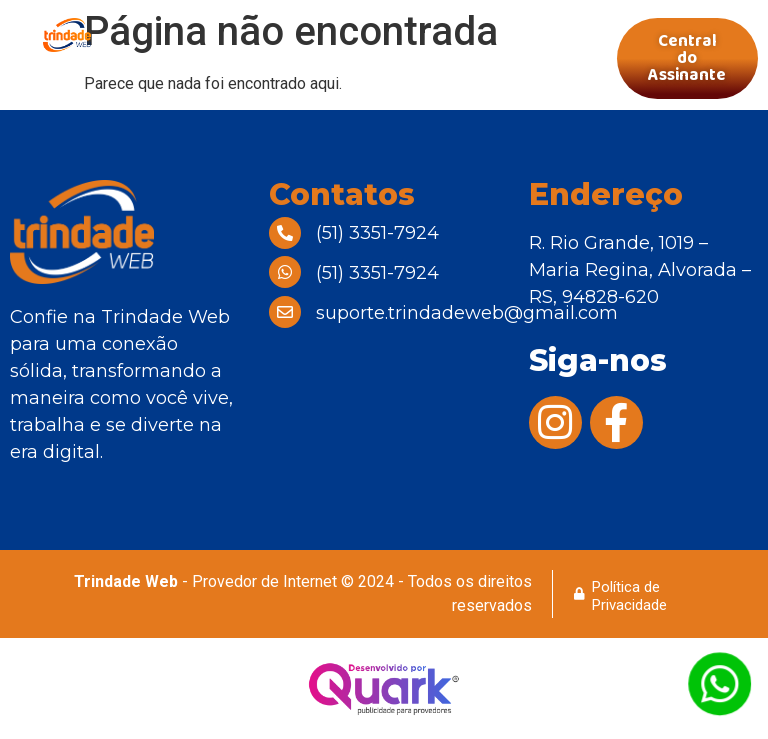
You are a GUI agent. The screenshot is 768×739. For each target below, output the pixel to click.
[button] (370, 58)
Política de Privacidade (629, 596)
